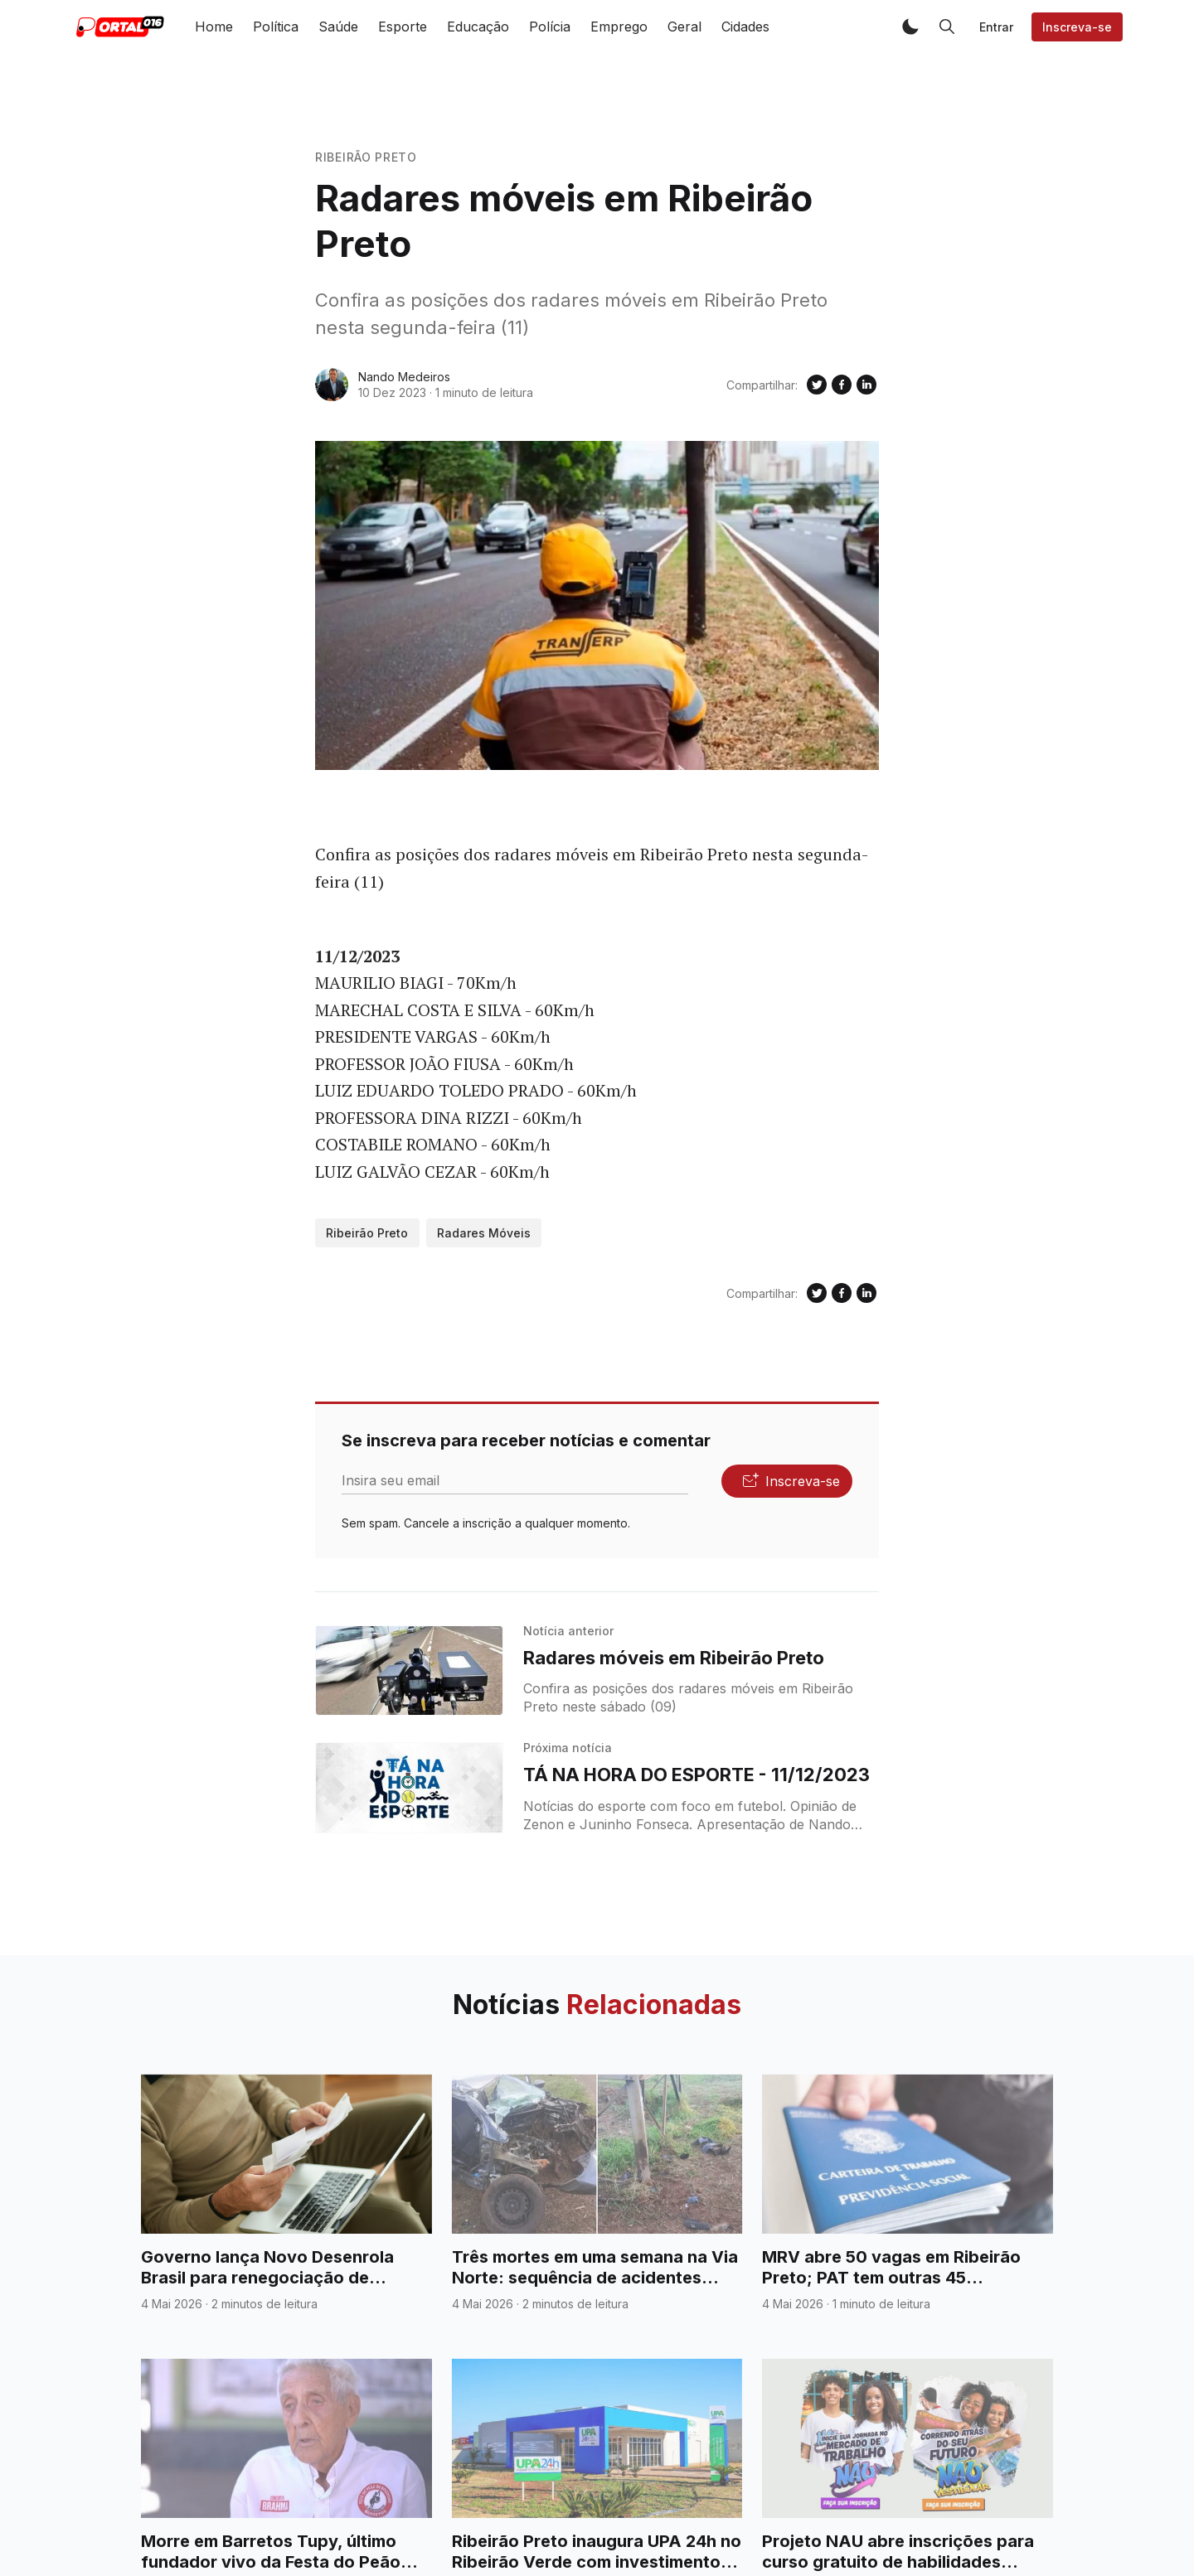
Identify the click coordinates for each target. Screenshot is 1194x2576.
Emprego (619, 26)
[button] (910, 26)
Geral (684, 26)
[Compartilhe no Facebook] (841, 384)
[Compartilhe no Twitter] (816, 384)
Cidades (745, 26)
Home (214, 26)
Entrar (996, 27)
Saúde (338, 26)
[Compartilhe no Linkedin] (866, 384)
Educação (478, 26)
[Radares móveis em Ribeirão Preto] (409, 1671)
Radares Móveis (484, 1233)
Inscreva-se (1077, 27)
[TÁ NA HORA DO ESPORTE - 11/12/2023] (409, 1787)
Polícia (549, 26)
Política (275, 26)
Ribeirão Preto (366, 157)
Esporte (402, 26)
